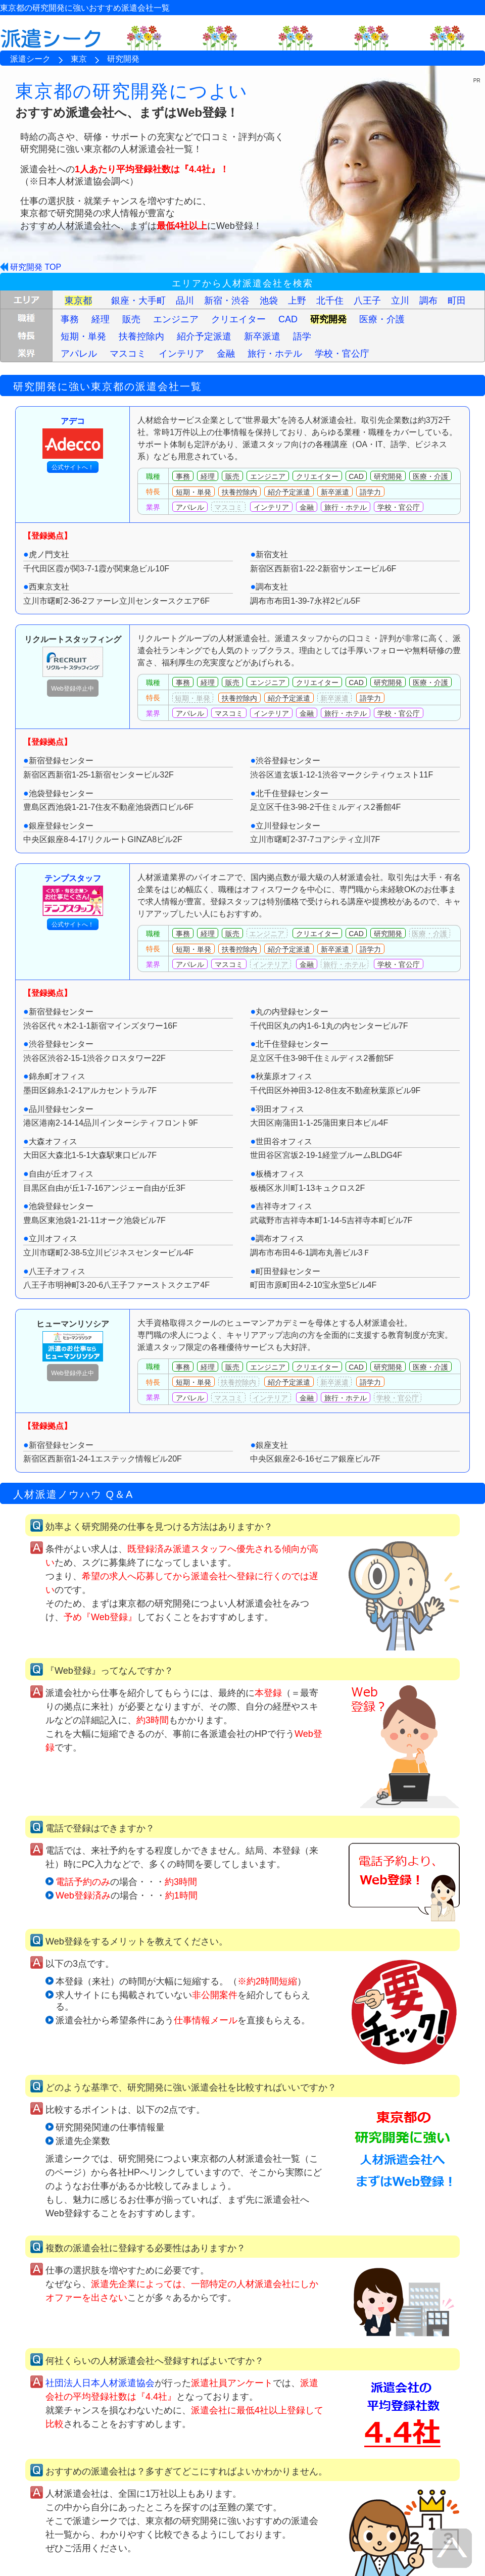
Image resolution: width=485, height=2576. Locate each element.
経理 (100, 319)
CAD (288, 319)
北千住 (330, 301)
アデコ (72, 438)
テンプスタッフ (72, 895)
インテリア (181, 354)
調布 (428, 301)
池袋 (269, 301)
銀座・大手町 (138, 301)
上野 (297, 301)
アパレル (79, 354)
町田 (457, 301)
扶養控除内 (141, 336)
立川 (400, 301)
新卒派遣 (262, 336)
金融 (226, 354)
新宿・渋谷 (227, 301)
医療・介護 (382, 319)
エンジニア (176, 319)
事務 (70, 319)
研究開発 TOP (35, 267)
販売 (131, 319)
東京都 (78, 301)
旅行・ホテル (275, 354)
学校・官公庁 (342, 354)
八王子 (367, 301)
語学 (302, 336)
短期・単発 (83, 336)
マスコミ (128, 354)
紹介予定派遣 (204, 336)
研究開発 (328, 319)
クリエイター (238, 319)
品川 (185, 301)
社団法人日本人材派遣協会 (100, 2383)
